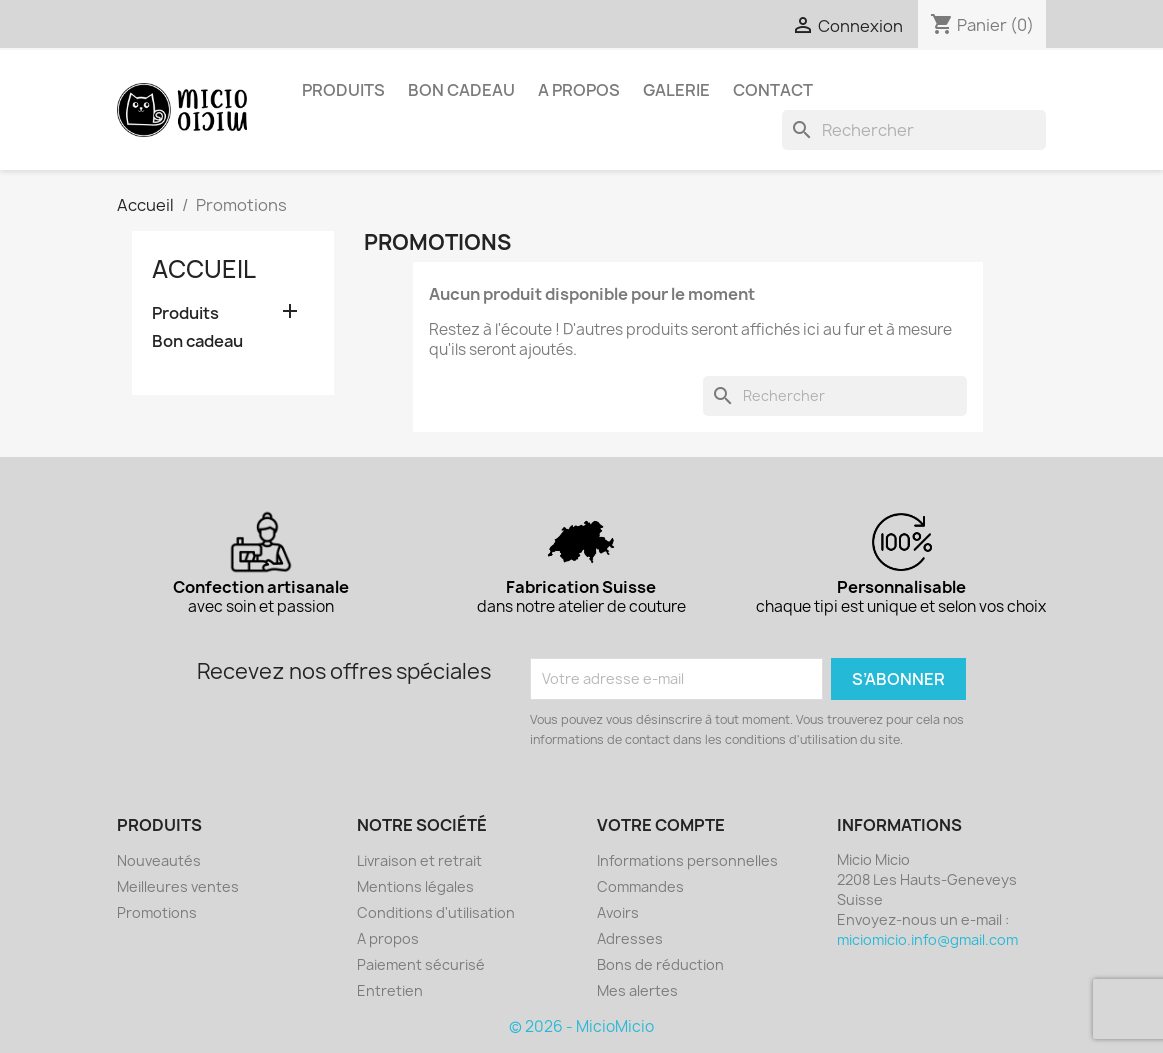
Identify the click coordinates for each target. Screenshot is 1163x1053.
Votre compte (661, 825)
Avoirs (618, 912)
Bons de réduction (660, 964)
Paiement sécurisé (421, 964)
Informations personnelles (687, 860)
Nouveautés (159, 860)
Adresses (630, 938)
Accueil (204, 269)
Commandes (640, 886)
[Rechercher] (914, 130)
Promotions (157, 912)
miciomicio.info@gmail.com (927, 939)
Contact (773, 90)
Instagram (198, 22)
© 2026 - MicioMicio (581, 1026)
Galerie (676, 90)
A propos (579, 90)
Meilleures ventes (178, 886)
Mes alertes (637, 990)
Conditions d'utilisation (436, 912)
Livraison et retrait (419, 860)
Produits (343, 90)
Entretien (390, 990)
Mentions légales (415, 886)
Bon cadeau (461, 90)
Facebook (154, 22)
